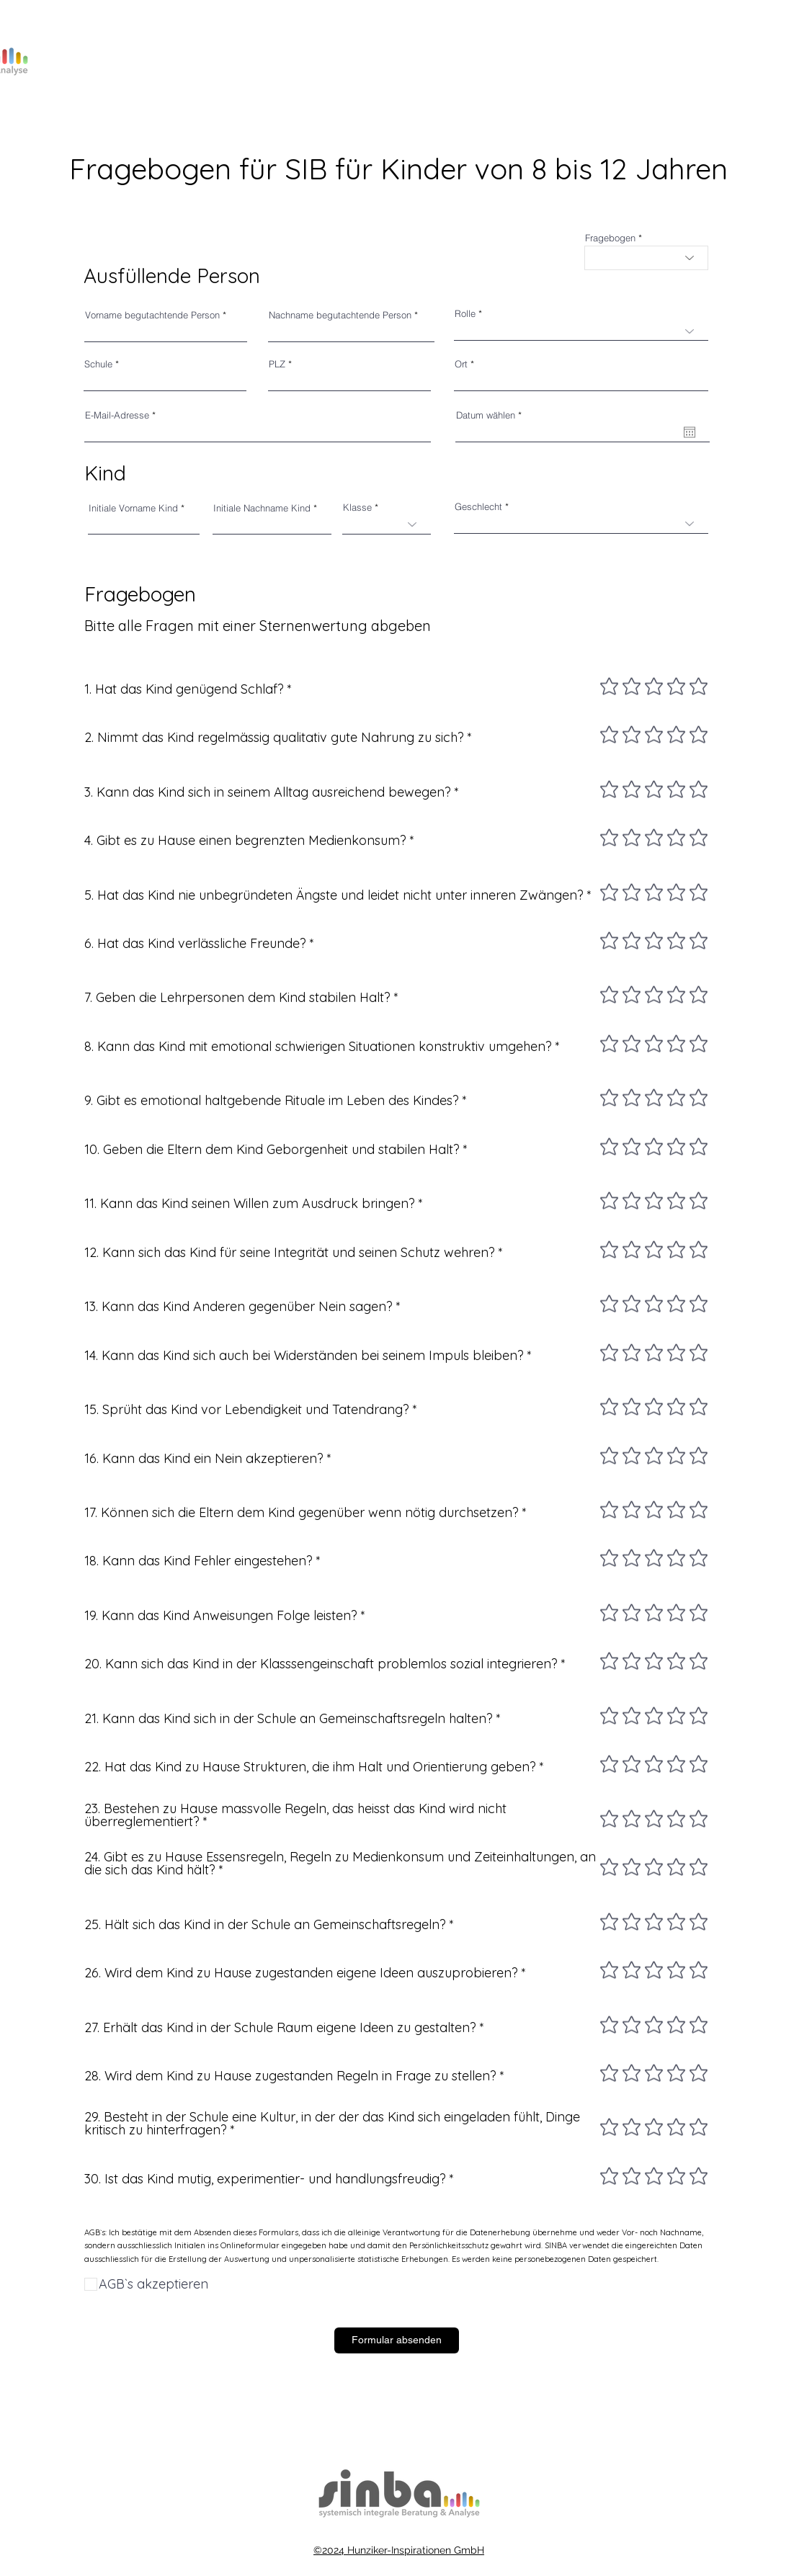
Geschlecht (478, 506)
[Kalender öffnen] (689, 432)
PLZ (277, 364)
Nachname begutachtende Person (340, 315)
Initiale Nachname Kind (262, 508)
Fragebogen (610, 238)
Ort (461, 364)
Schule (98, 364)
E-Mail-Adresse (117, 415)
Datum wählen (491, 415)
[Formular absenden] (396, 2340)
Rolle (465, 313)
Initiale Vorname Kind (133, 508)
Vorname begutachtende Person (152, 315)
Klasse (357, 507)
